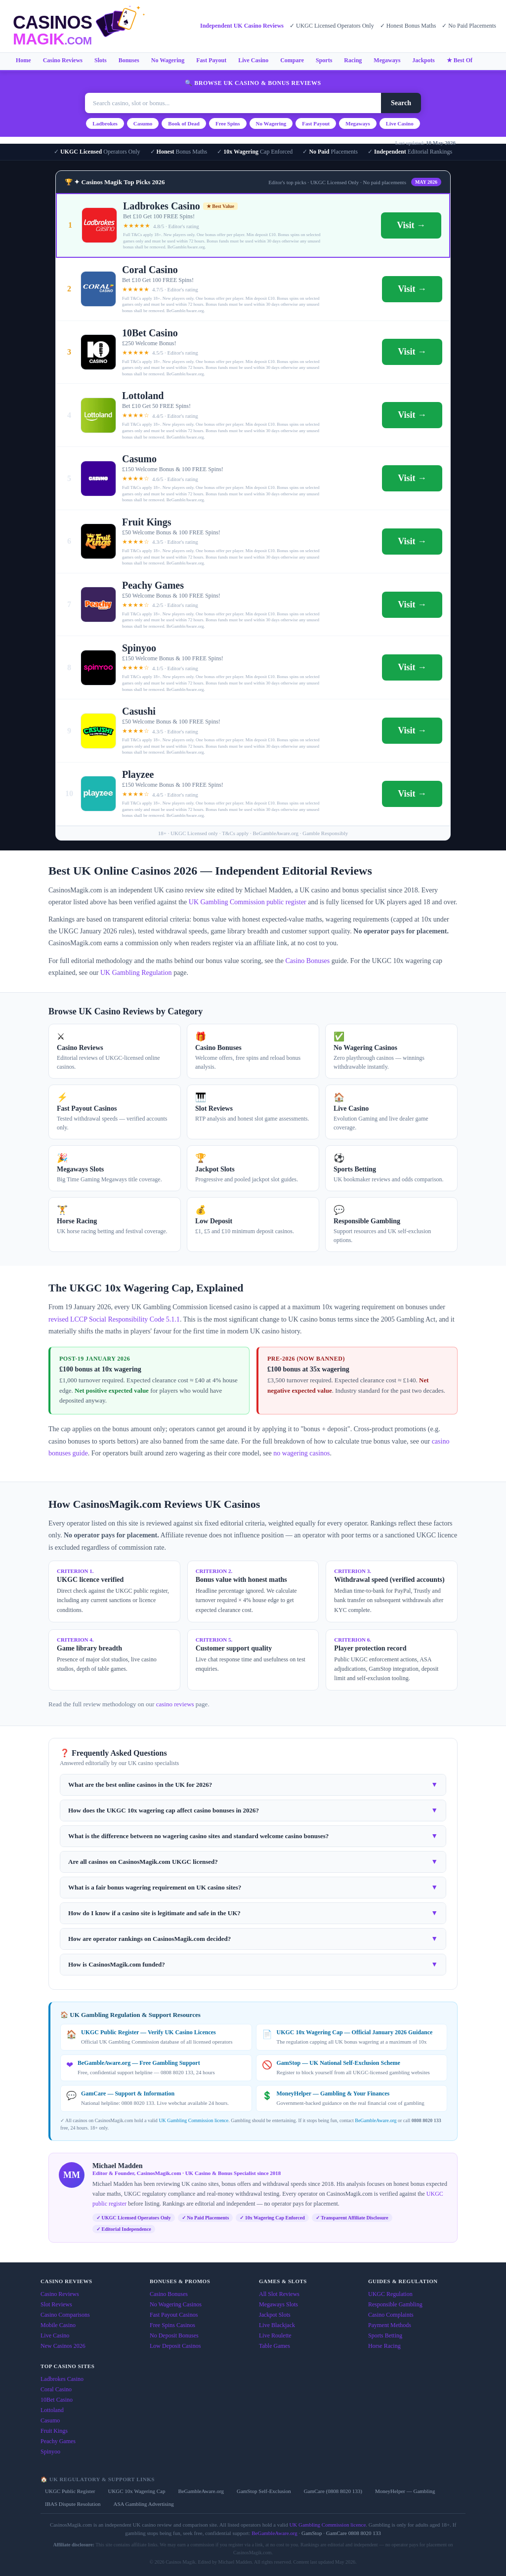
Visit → (411, 225)
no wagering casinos (301, 1453)
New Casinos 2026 (63, 2345)
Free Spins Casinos (172, 2325)
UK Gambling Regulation (136, 972)
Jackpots (423, 60)
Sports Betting (385, 2335)
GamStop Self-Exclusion (264, 2491)
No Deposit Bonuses (174, 2335)
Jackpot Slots (275, 2314)
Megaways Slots (278, 2304)
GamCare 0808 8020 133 (353, 2533)
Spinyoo (50, 2451)
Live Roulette (275, 2335)
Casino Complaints (391, 2314)
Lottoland (52, 2410)
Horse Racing (384, 2345)
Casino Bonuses (307, 961)
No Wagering (167, 60)
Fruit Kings (54, 2430)
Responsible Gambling (395, 2304)
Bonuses (129, 60)
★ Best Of (459, 60)
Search (401, 103)
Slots (100, 60)
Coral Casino (56, 2389)
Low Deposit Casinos (175, 2345)
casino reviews (175, 1704)
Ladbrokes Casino (62, 2378)
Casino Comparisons (65, 2314)
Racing (353, 60)
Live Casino (253, 60)
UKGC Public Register (70, 2491)
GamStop (311, 2533)
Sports (324, 60)
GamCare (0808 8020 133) (333, 2491)
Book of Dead (184, 123)
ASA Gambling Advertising (143, 2504)
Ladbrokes (105, 123)
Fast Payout (211, 60)
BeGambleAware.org (375, 2120)
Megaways (387, 60)
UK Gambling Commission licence (193, 2120)
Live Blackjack (277, 2325)
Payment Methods (389, 2325)
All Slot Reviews (279, 2294)
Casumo (143, 123)
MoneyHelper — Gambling (405, 2491)
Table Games (274, 2345)
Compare (292, 60)
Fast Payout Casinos (174, 2314)
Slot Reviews (56, 2304)
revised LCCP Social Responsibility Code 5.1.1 (114, 1319)
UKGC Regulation (390, 2294)
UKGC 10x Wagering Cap (136, 2491)
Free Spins (227, 123)
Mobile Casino (58, 2325)
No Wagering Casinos (176, 2304)
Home (23, 60)
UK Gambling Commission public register (247, 902)
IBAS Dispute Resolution (72, 2504)
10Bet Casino (57, 2399)
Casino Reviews (63, 60)
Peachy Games (58, 2441)
